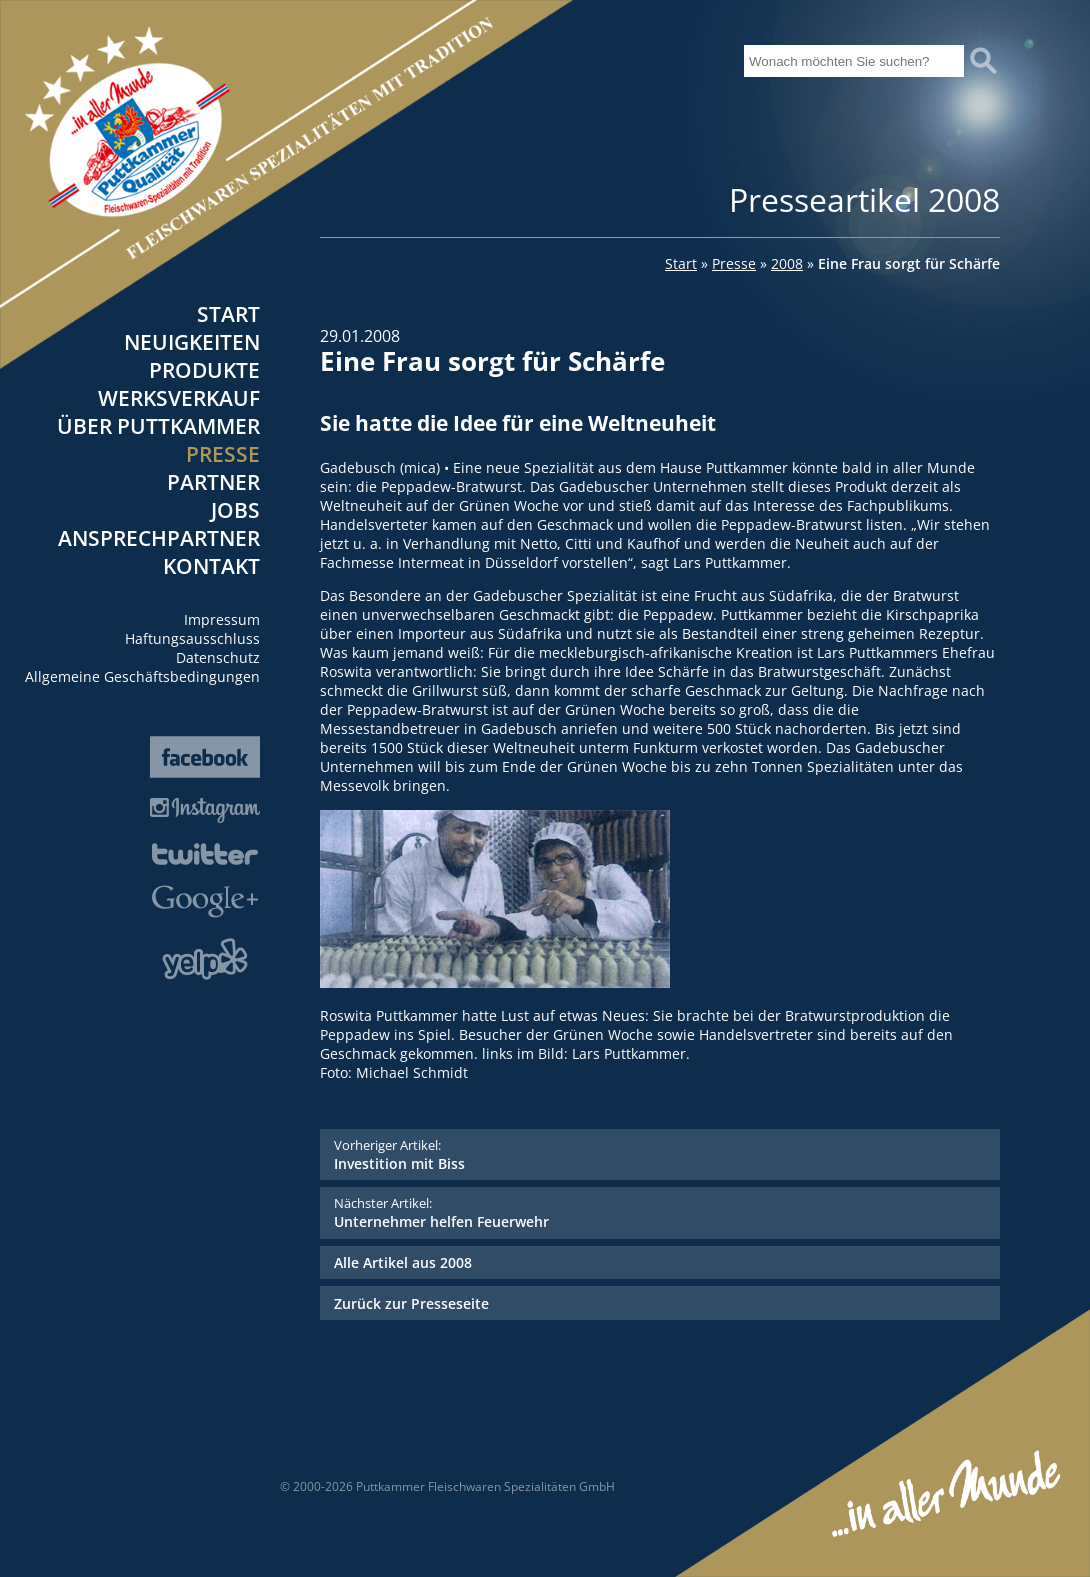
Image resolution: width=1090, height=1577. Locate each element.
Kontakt (211, 566)
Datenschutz (218, 657)
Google (205, 901)
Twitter (205, 854)
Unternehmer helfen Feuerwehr (659, 1212)
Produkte (204, 370)
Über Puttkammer (158, 426)
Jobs (235, 510)
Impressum (222, 619)
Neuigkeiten (192, 342)
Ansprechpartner (159, 538)
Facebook (205, 757)
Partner (213, 482)
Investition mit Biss (659, 1154)
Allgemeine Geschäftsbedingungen (142, 676)
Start (228, 314)
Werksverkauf (179, 398)
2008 (787, 263)
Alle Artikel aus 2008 (403, 1262)
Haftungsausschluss (192, 638)
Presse (223, 454)
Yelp (205, 959)
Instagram (205, 810)
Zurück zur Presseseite (411, 1303)
